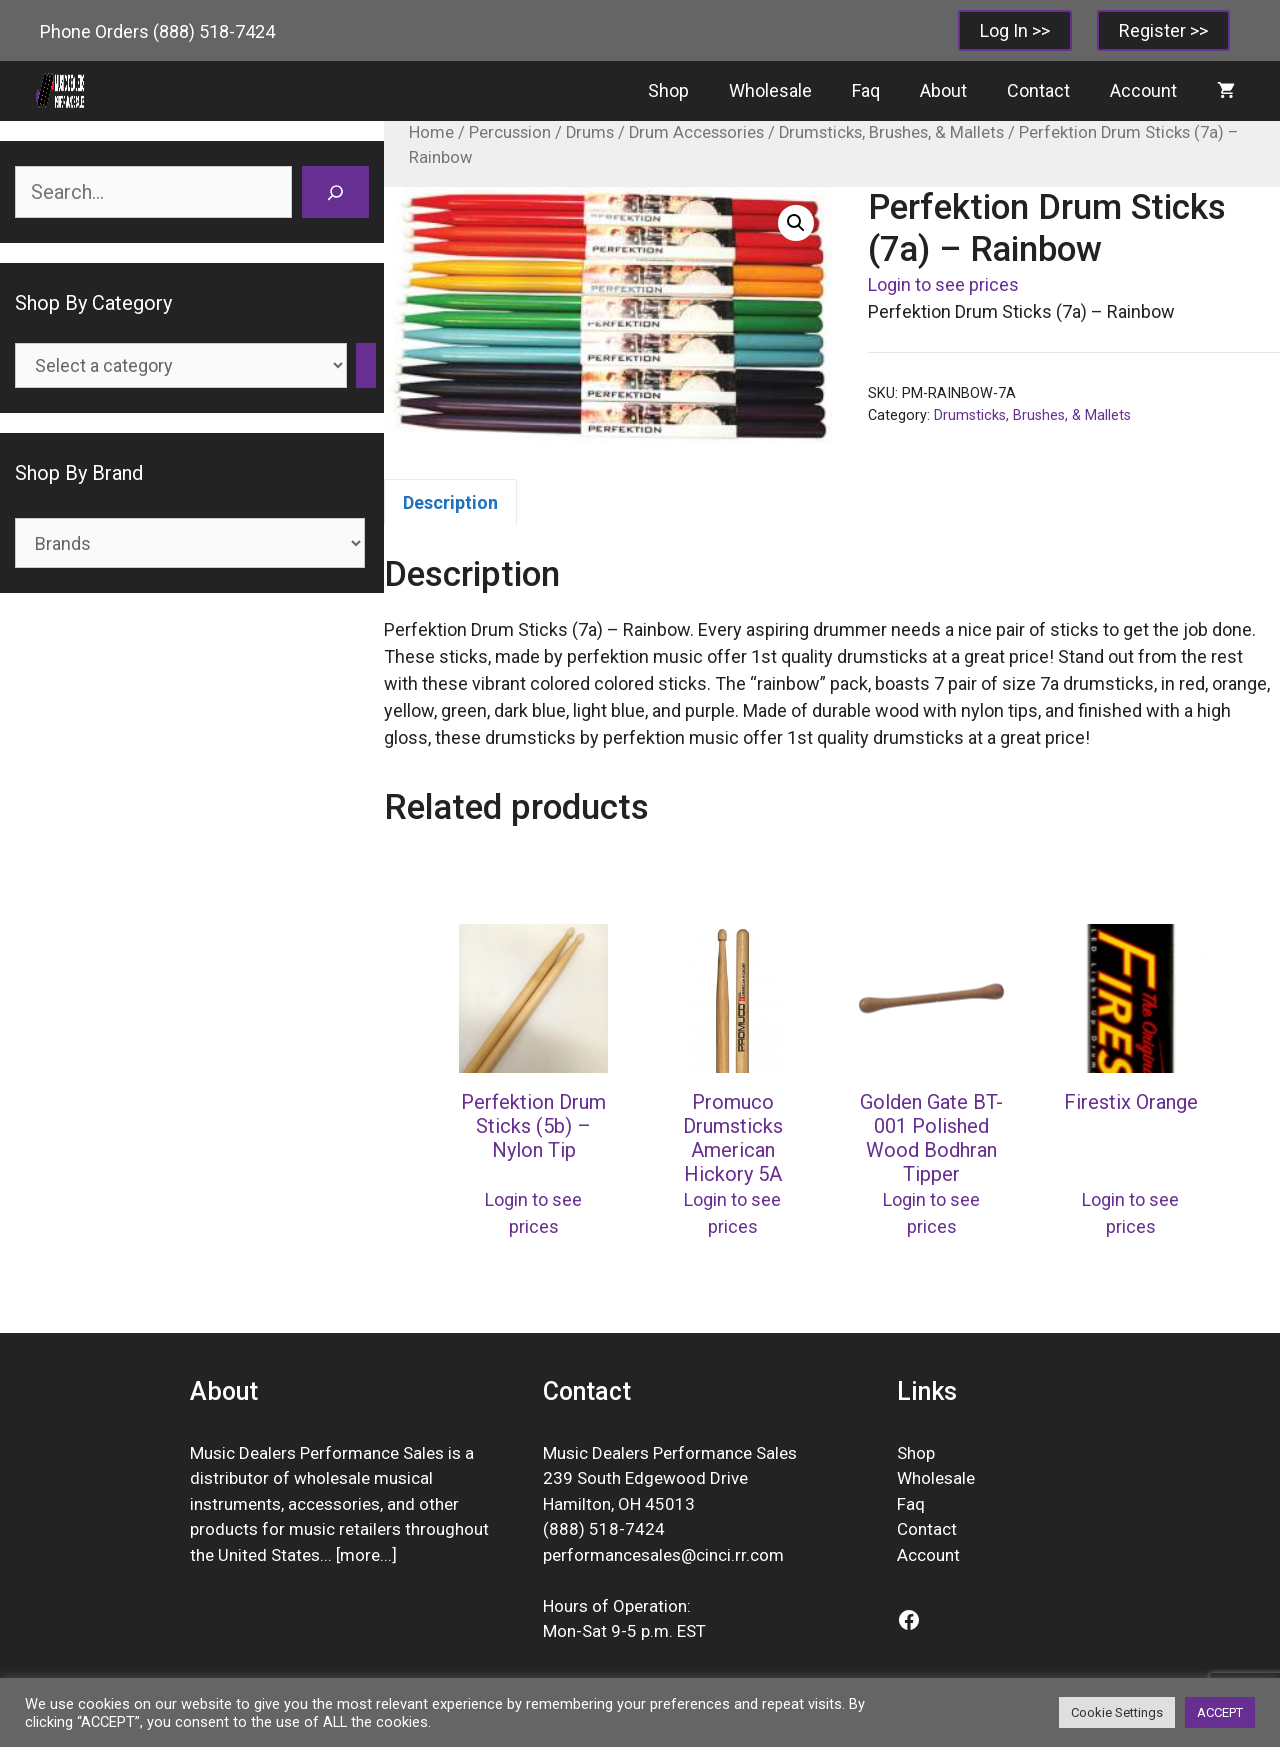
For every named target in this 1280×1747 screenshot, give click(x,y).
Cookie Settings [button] (1117, 1712)
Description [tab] (450, 502)
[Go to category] (366, 365)
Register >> (1163, 30)
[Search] (335, 192)
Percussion (510, 132)
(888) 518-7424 (214, 31)
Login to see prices (943, 284)
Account (1143, 90)
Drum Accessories (696, 132)
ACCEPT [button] (1220, 1712)
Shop (668, 90)
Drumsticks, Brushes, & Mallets (891, 132)
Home (431, 132)
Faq (866, 90)
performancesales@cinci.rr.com (663, 1555)
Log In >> (1015, 30)
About (943, 90)
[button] (796, 223)
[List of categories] (181, 365)
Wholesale (770, 90)
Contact (1038, 90)
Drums (590, 132)
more (360, 1555)
